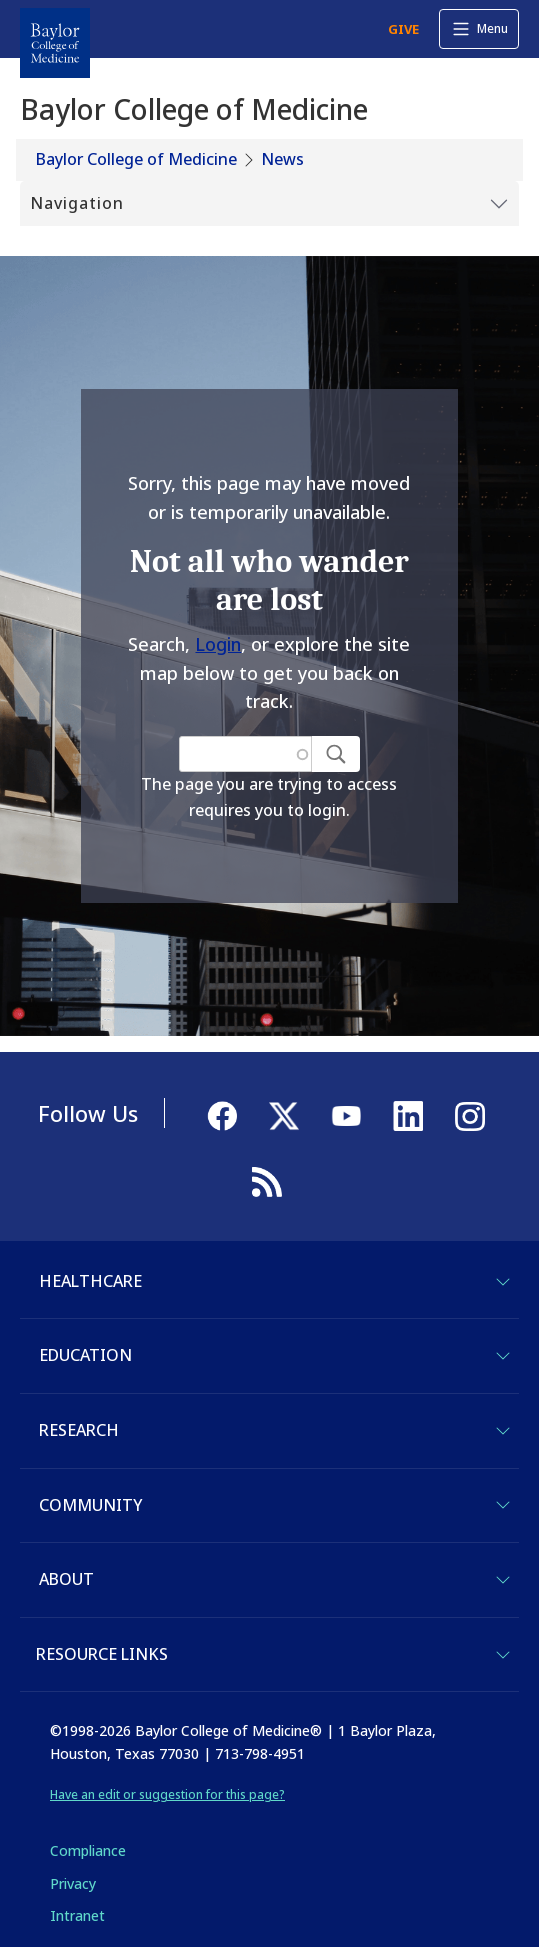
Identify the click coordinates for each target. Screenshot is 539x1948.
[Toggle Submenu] (269, 204)
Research (79, 1430)
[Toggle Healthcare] (503, 1282)
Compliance (88, 1850)
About (66, 1579)
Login (218, 644)
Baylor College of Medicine (136, 159)
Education (85, 1355)
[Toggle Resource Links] (503, 1655)
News (282, 159)
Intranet (77, 1915)
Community (90, 1505)
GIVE (403, 29)
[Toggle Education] (503, 1356)
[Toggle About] (503, 1580)
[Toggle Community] (503, 1505)
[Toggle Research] (503, 1431)
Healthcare (90, 1281)
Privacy (73, 1883)
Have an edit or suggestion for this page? (167, 1794)
